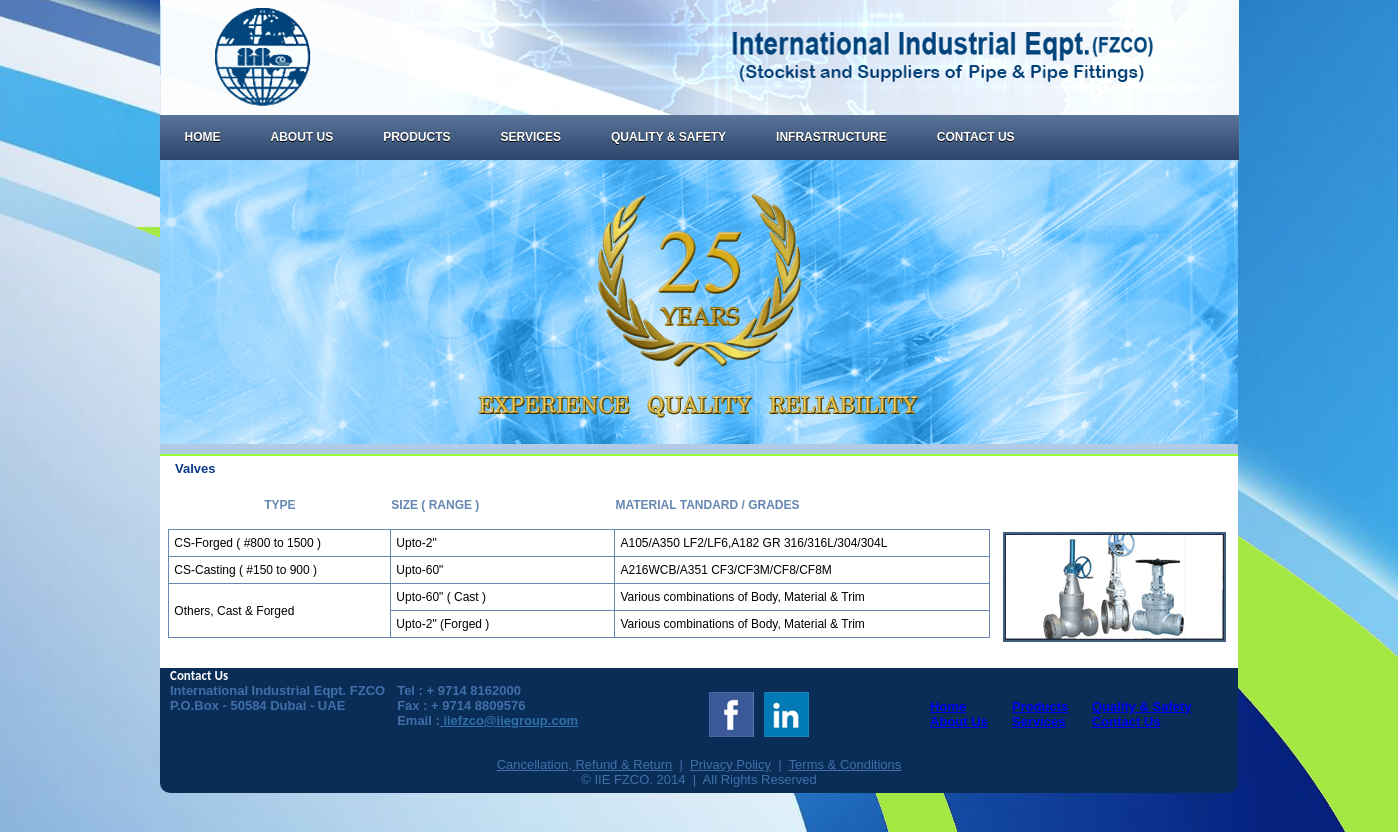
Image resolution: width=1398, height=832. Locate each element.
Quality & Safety (668, 137)
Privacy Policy (730, 764)
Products (416, 137)
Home (203, 137)
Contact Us (976, 137)
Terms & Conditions (845, 764)
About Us (302, 137)
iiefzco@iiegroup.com (509, 720)
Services (531, 137)
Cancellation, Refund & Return (585, 764)
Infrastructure (831, 137)
